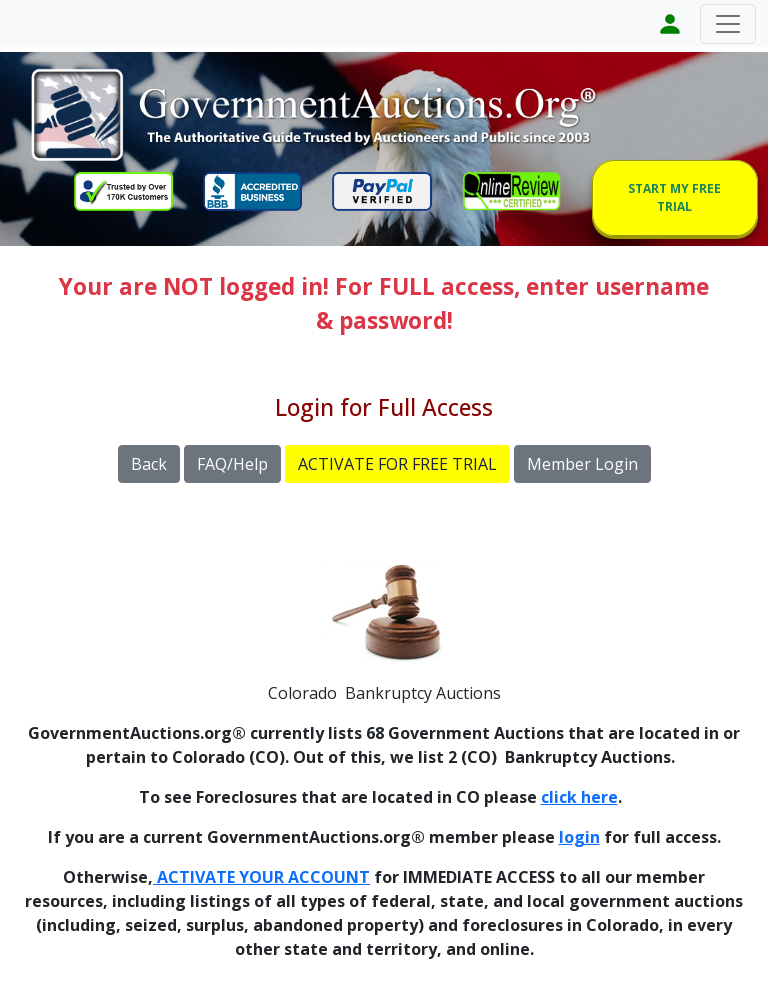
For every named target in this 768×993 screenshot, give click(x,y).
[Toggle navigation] (728, 24)
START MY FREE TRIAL (674, 197)
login (579, 837)
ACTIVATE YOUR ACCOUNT (261, 877)
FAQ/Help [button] (232, 464)
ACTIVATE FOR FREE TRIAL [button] (397, 464)
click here (579, 797)
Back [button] (149, 464)
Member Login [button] (582, 464)
